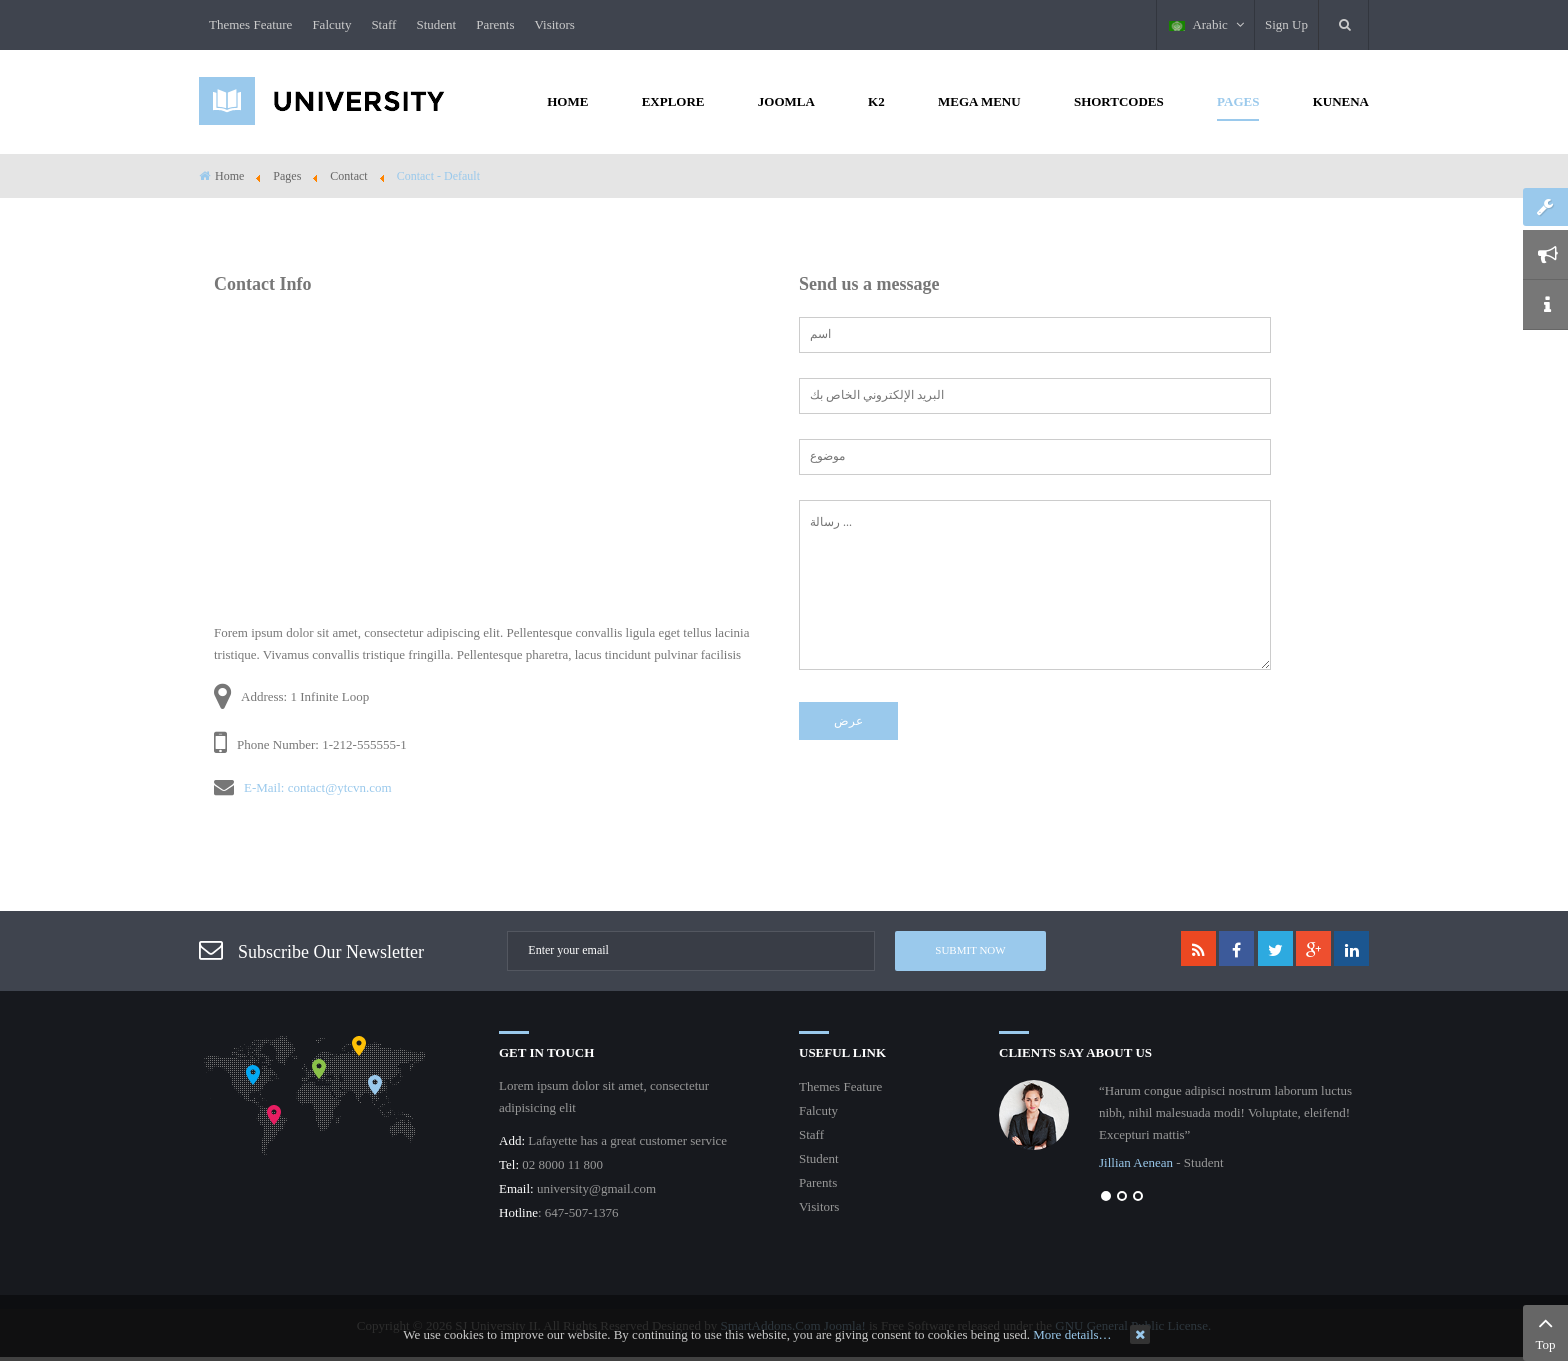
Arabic (1206, 24)
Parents (495, 24)
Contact (348, 176)
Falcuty (331, 24)
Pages (287, 176)
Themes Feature (250, 24)
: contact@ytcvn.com (336, 787)
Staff (383, 24)
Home (229, 176)
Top (1545, 1331)
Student (436, 24)
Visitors (554, 24)
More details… (1072, 1334)
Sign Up (1286, 24)
